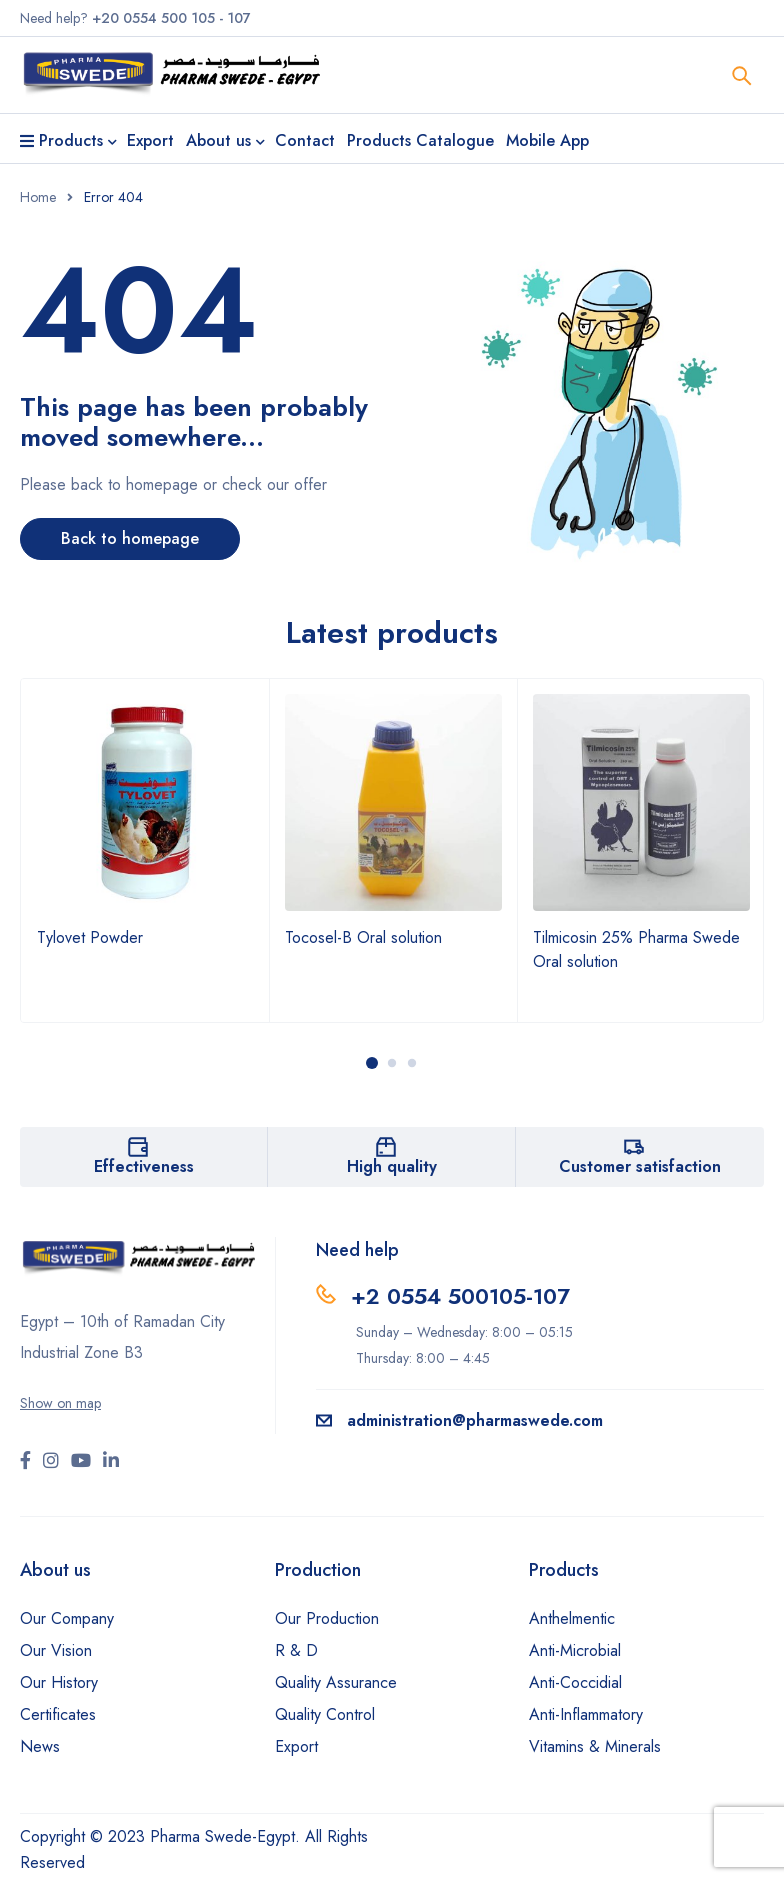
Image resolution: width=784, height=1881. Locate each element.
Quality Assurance (336, 1682)
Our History (59, 1682)
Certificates (58, 1714)
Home (38, 197)
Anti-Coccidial (575, 1682)
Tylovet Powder (90, 937)
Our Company (67, 1618)
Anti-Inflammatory (586, 1714)
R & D (296, 1650)
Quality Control (325, 1714)
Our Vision (56, 1650)
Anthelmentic (572, 1618)
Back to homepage (130, 538)
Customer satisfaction (640, 1166)
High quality (392, 1166)
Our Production (327, 1618)
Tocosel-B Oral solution (363, 937)
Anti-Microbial (575, 1650)
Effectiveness (144, 1166)
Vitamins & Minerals (595, 1746)
